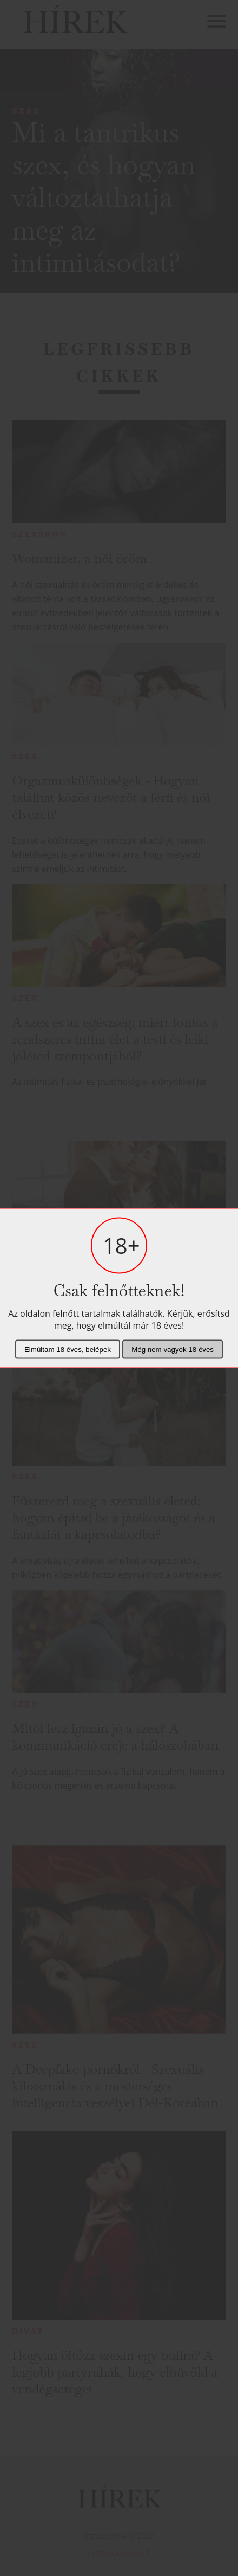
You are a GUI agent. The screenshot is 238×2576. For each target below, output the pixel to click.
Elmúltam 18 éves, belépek (67, 1349)
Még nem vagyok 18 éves (172, 1349)
